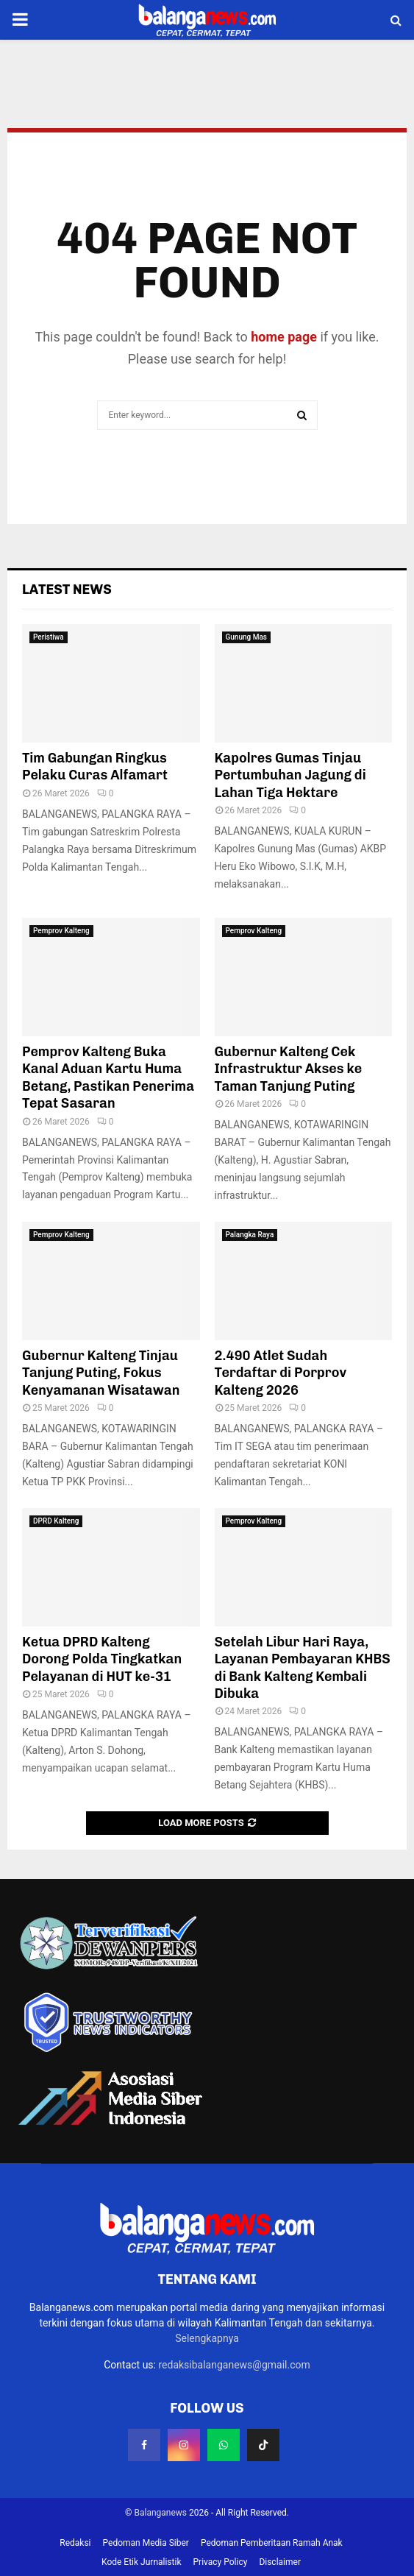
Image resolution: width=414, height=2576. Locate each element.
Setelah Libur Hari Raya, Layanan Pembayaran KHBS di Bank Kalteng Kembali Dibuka (302, 1668)
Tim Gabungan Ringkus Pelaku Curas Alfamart (95, 766)
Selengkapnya (207, 2338)
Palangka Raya (250, 1235)
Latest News (67, 589)
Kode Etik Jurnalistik (141, 2562)
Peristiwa (48, 637)
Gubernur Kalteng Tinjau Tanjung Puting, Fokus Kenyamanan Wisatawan (100, 1373)
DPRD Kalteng (56, 1521)
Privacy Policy (220, 2562)
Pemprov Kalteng (61, 931)
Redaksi (75, 2543)
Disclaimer (280, 2562)
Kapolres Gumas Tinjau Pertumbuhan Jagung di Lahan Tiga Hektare (290, 775)
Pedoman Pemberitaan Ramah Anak (272, 2543)
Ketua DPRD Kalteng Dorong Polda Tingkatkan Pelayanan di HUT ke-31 (102, 1659)
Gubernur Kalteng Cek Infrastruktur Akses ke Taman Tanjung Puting (289, 1069)
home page (284, 336)
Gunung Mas (247, 637)
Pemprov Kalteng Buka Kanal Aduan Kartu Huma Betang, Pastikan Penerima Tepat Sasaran (108, 1077)
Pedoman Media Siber (146, 2543)
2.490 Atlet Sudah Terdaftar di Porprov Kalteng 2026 (281, 1373)
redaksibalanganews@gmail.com (234, 2365)
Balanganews (160, 2513)
